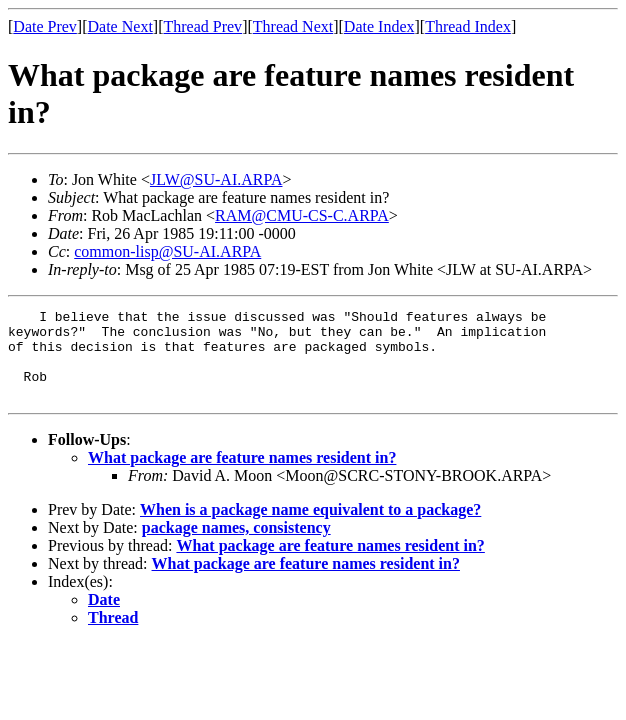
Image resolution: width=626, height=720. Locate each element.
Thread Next (293, 26)
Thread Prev (202, 26)
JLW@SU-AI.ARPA (216, 179)
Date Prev (45, 26)
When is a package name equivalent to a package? (310, 527)
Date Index (379, 26)
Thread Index (468, 26)
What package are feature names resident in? (242, 475)
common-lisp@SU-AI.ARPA (167, 251)
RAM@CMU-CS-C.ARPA (302, 215)
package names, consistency (236, 545)
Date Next (120, 26)
